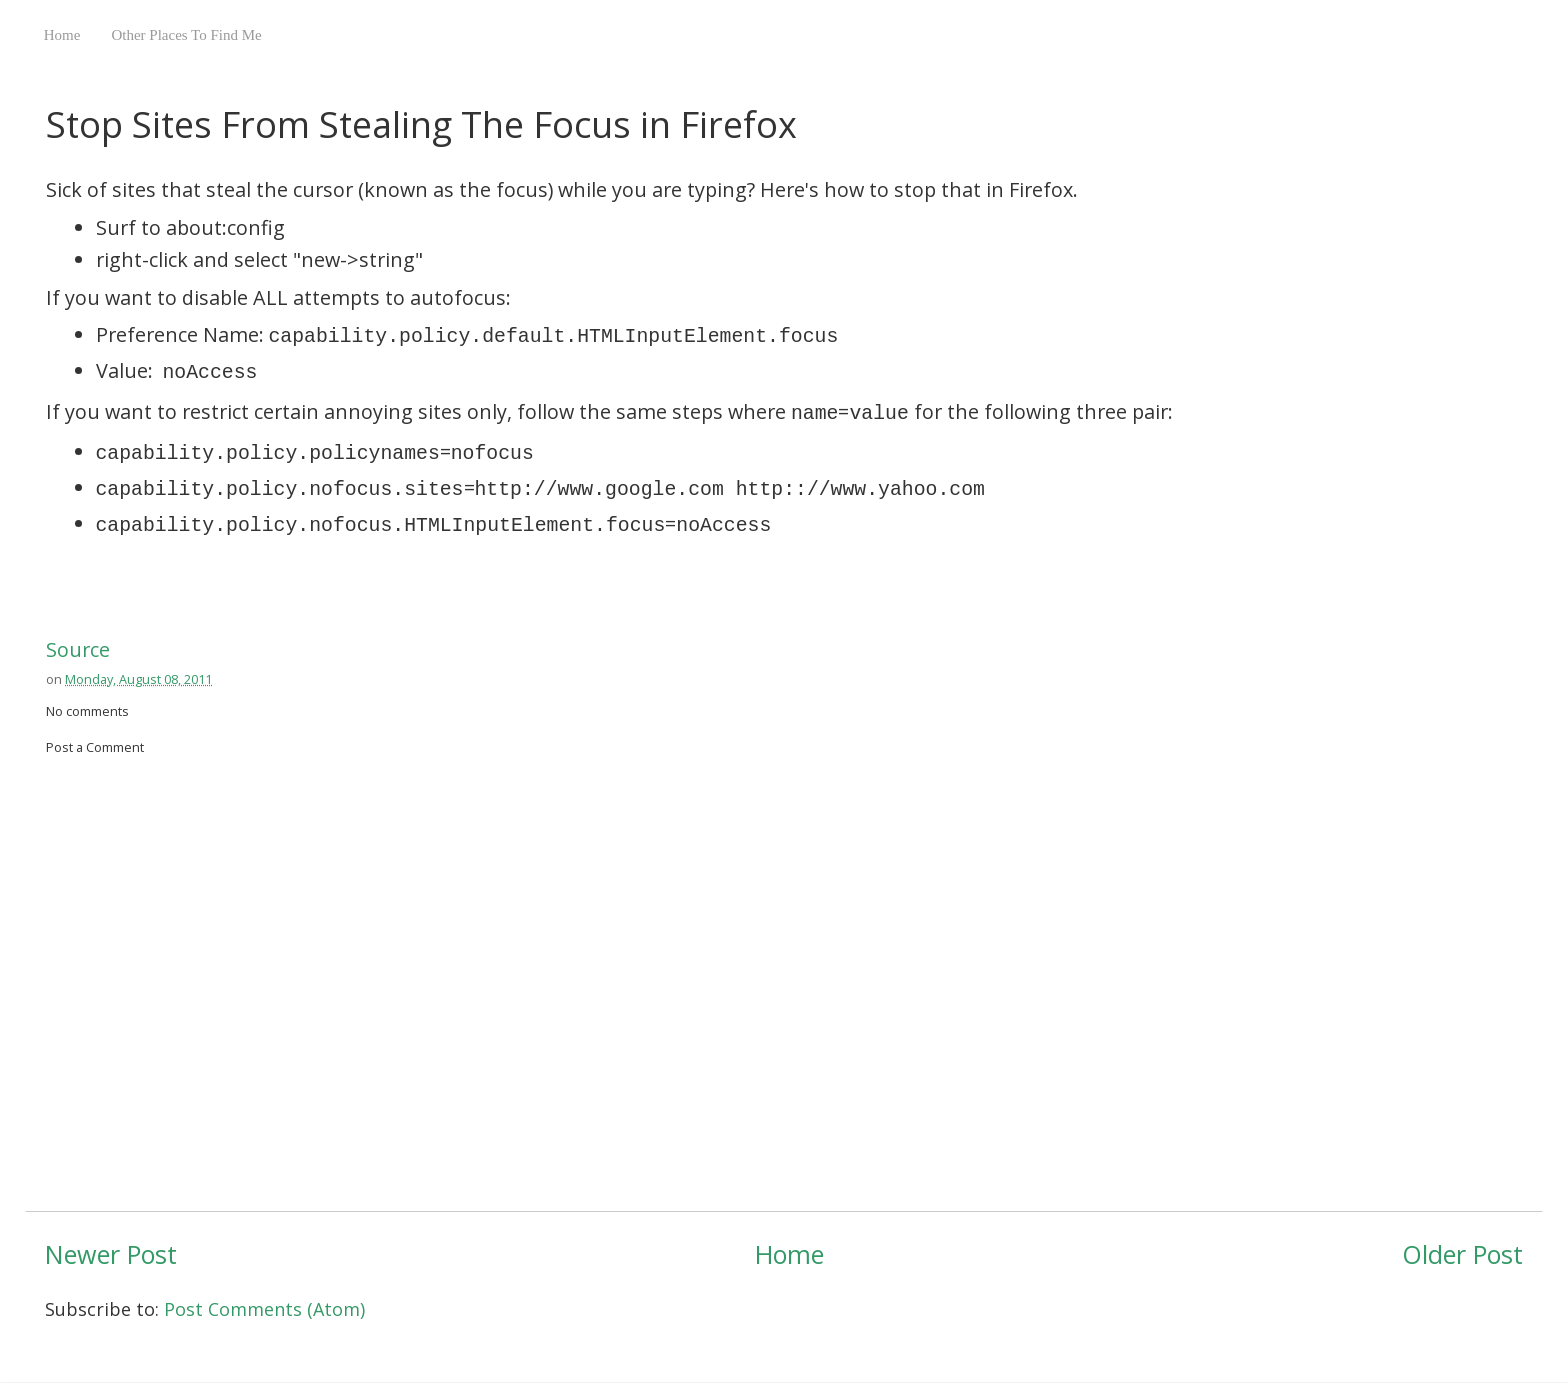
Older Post (1462, 1254)
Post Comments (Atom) (264, 1309)
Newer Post (111, 1254)
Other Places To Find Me (186, 35)
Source (78, 649)
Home (62, 35)
